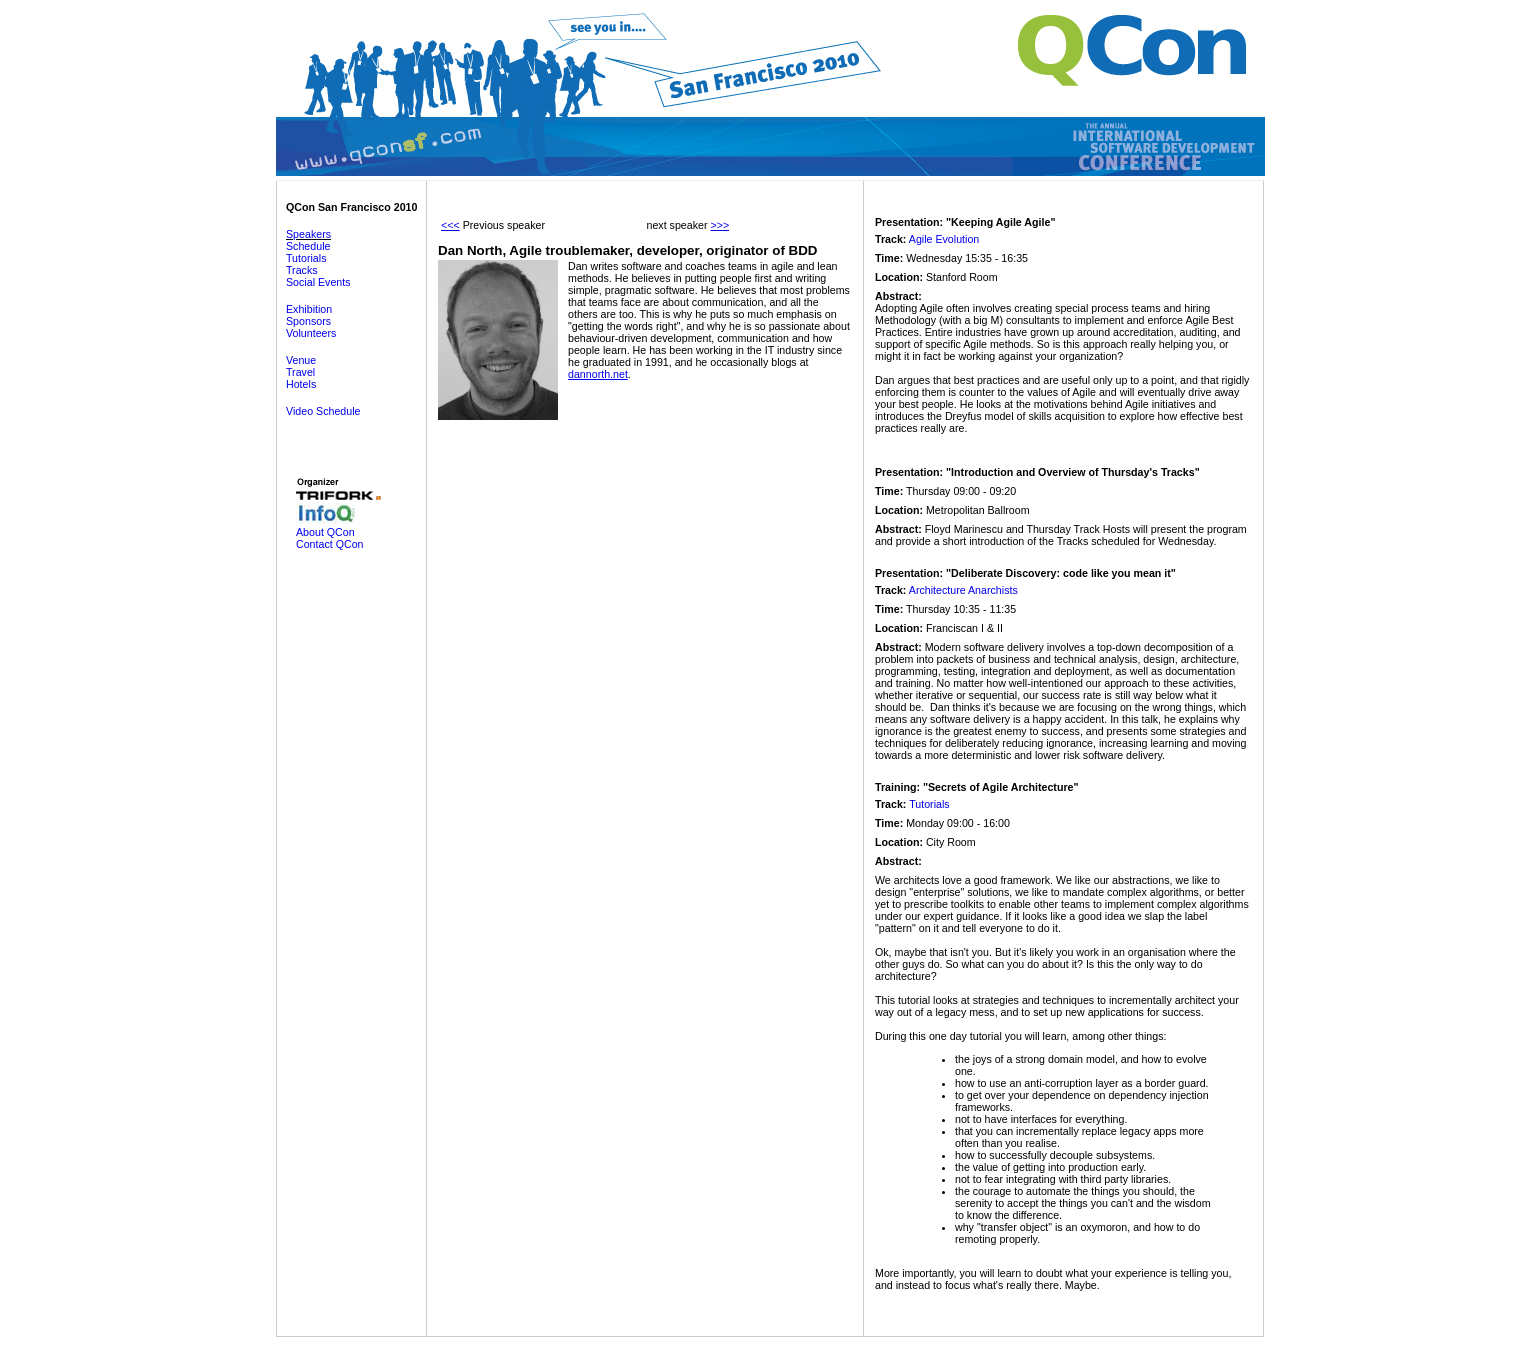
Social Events (318, 282)
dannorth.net (598, 374)
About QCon (325, 532)
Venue (301, 360)
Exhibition (309, 309)
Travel (300, 372)
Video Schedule (323, 411)
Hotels (301, 384)
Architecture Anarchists (963, 590)
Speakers (308, 234)
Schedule (308, 246)
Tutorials (306, 258)
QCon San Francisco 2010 (351, 207)
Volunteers (311, 333)
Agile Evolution (944, 239)
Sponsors (308, 321)
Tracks (302, 270)
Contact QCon (330, 544)
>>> (719, 225)
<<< (450, 225)
